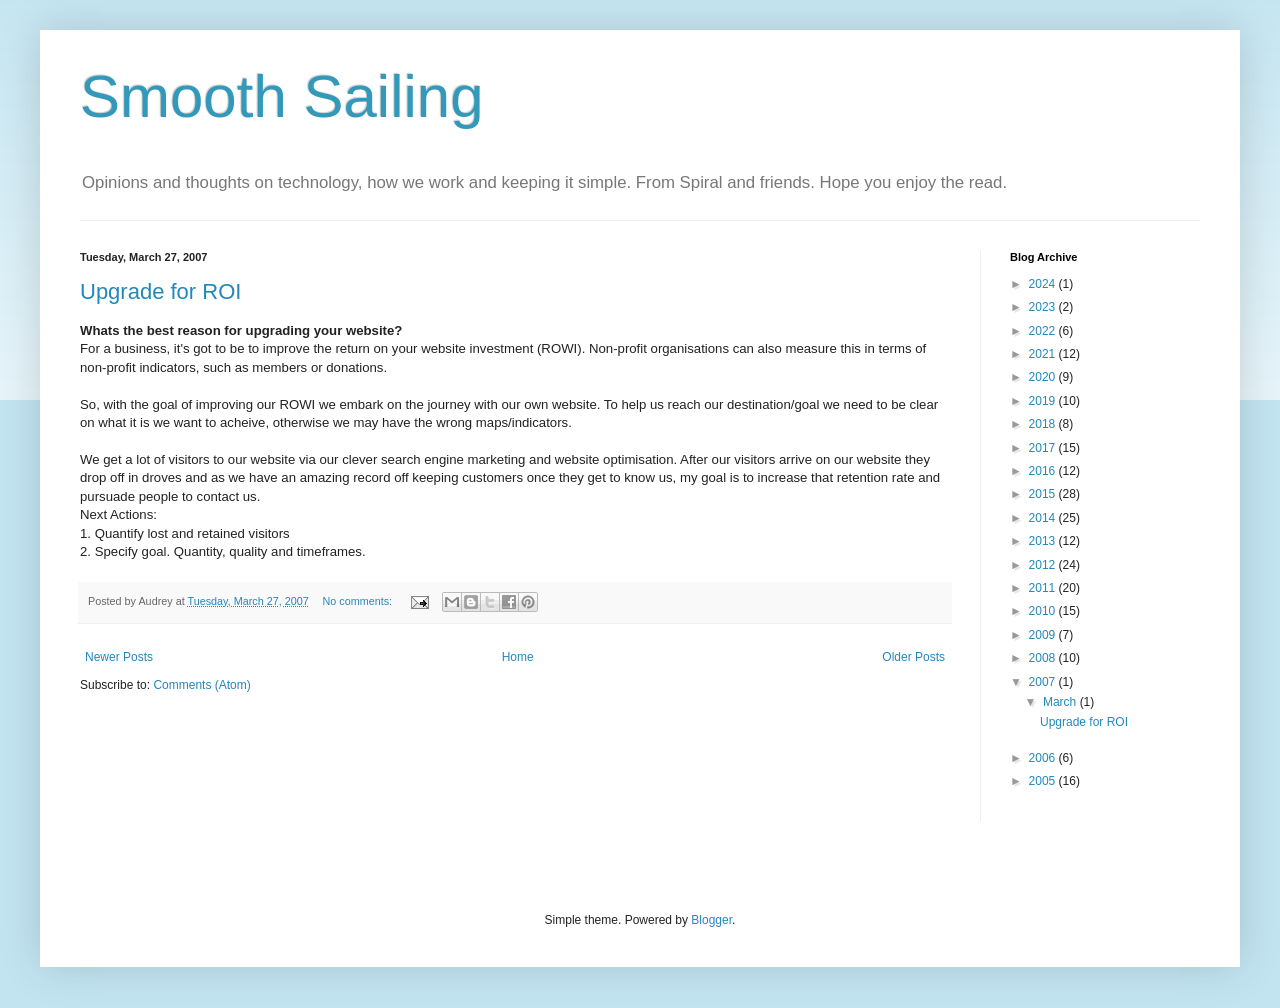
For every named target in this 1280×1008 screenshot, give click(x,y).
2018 (1044, 424)
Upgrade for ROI (160, 291)
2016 (1044, 471)
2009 (1044, 635)
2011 (1044, 588)
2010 (1044, 611)
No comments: (358, 601)
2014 (1044, 518)
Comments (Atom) (201, 685)
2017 (1044, 448)
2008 (1044, 658)
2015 (1044, 494)
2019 (1044, 401)
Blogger (711, 920)
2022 (1044, 331)
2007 (1044, 682)
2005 (1044, 781)
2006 (1044, 758)
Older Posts (913, 657)
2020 (1044, 377)
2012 (1044, 565)
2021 (1044, 354)
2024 (1044, 284)
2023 (1044, 307)
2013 (1044, 541)
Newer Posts (119, 657)
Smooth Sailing (282, 96)
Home (518, 657)
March (1061, 702)
